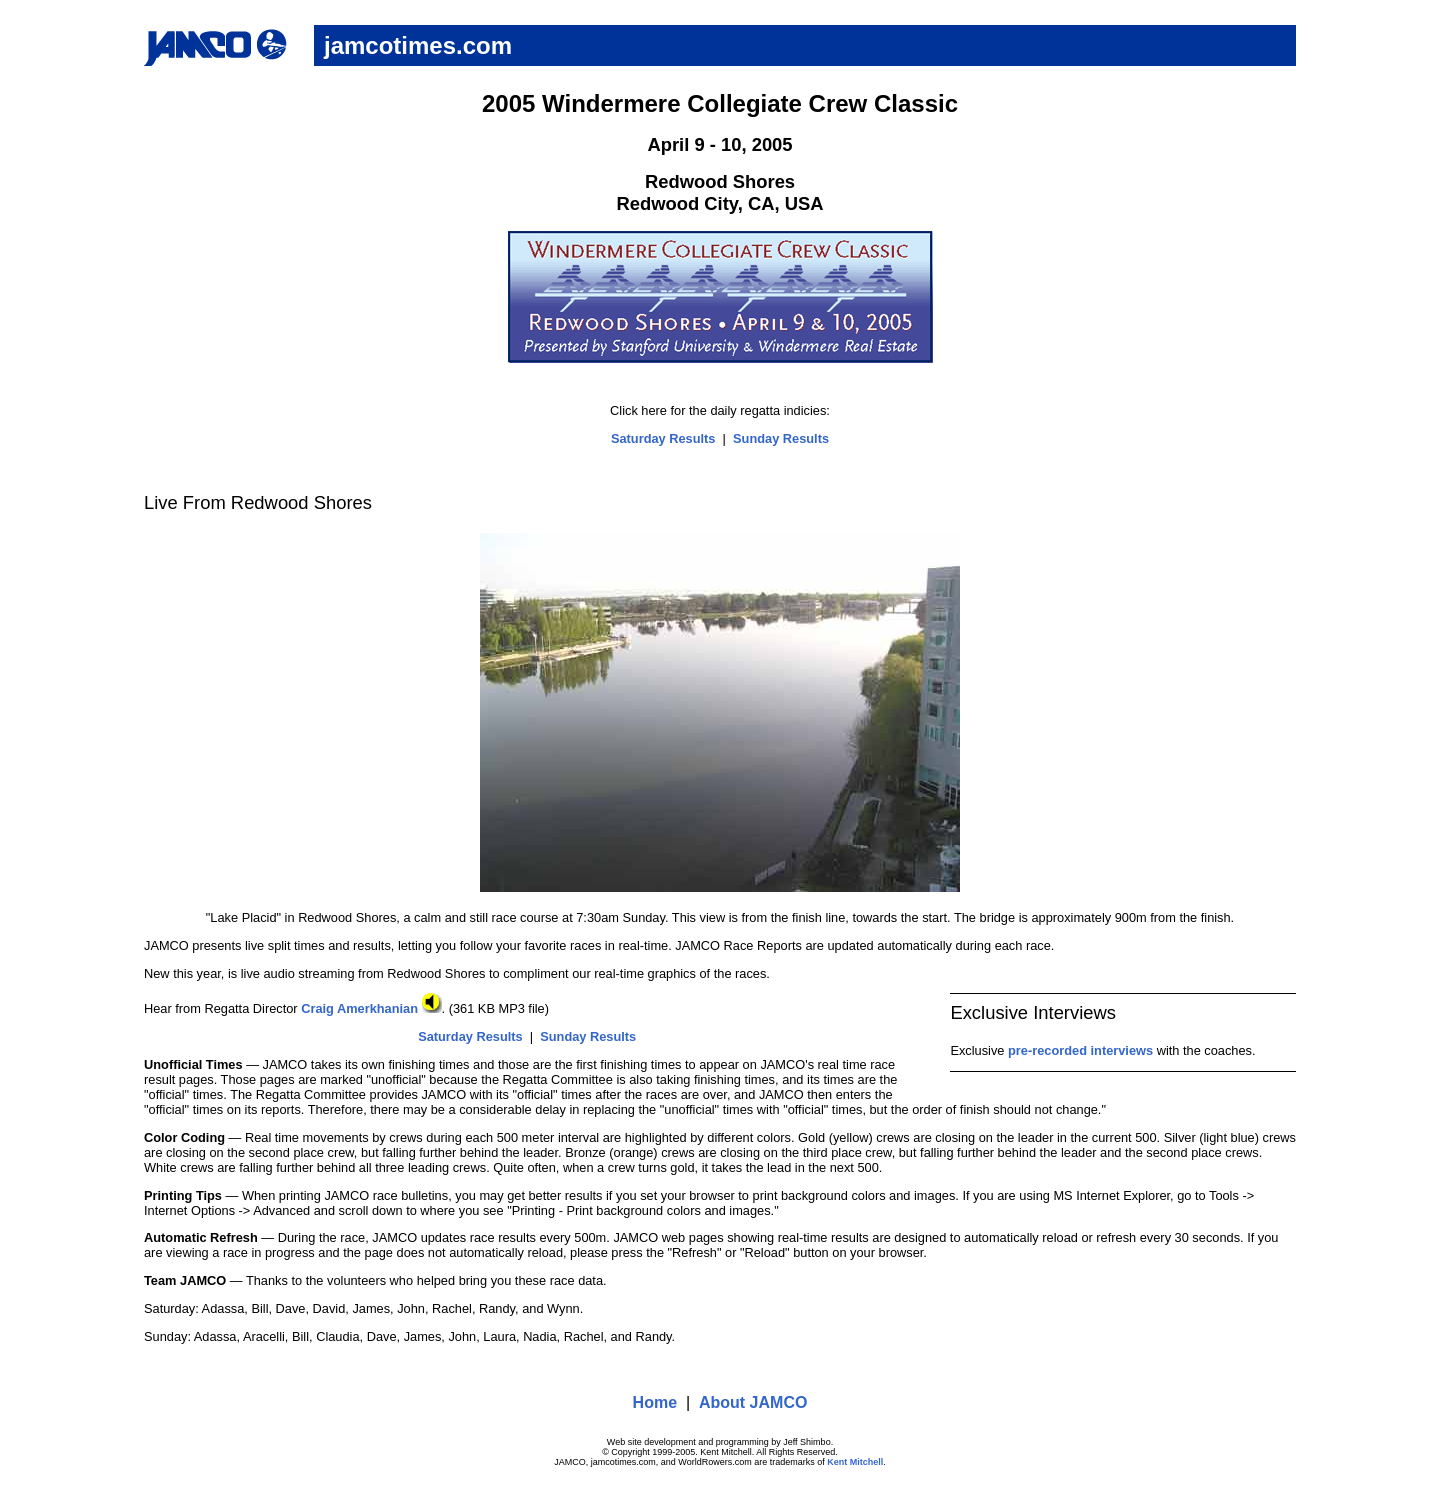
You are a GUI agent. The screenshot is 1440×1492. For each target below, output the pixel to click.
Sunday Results (781, 438)
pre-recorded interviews (1080, 1050)
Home (655, 1402)
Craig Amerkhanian (371, 1008)
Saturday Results (663, 438)
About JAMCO (753, 1402)
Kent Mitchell (855, 1462)
